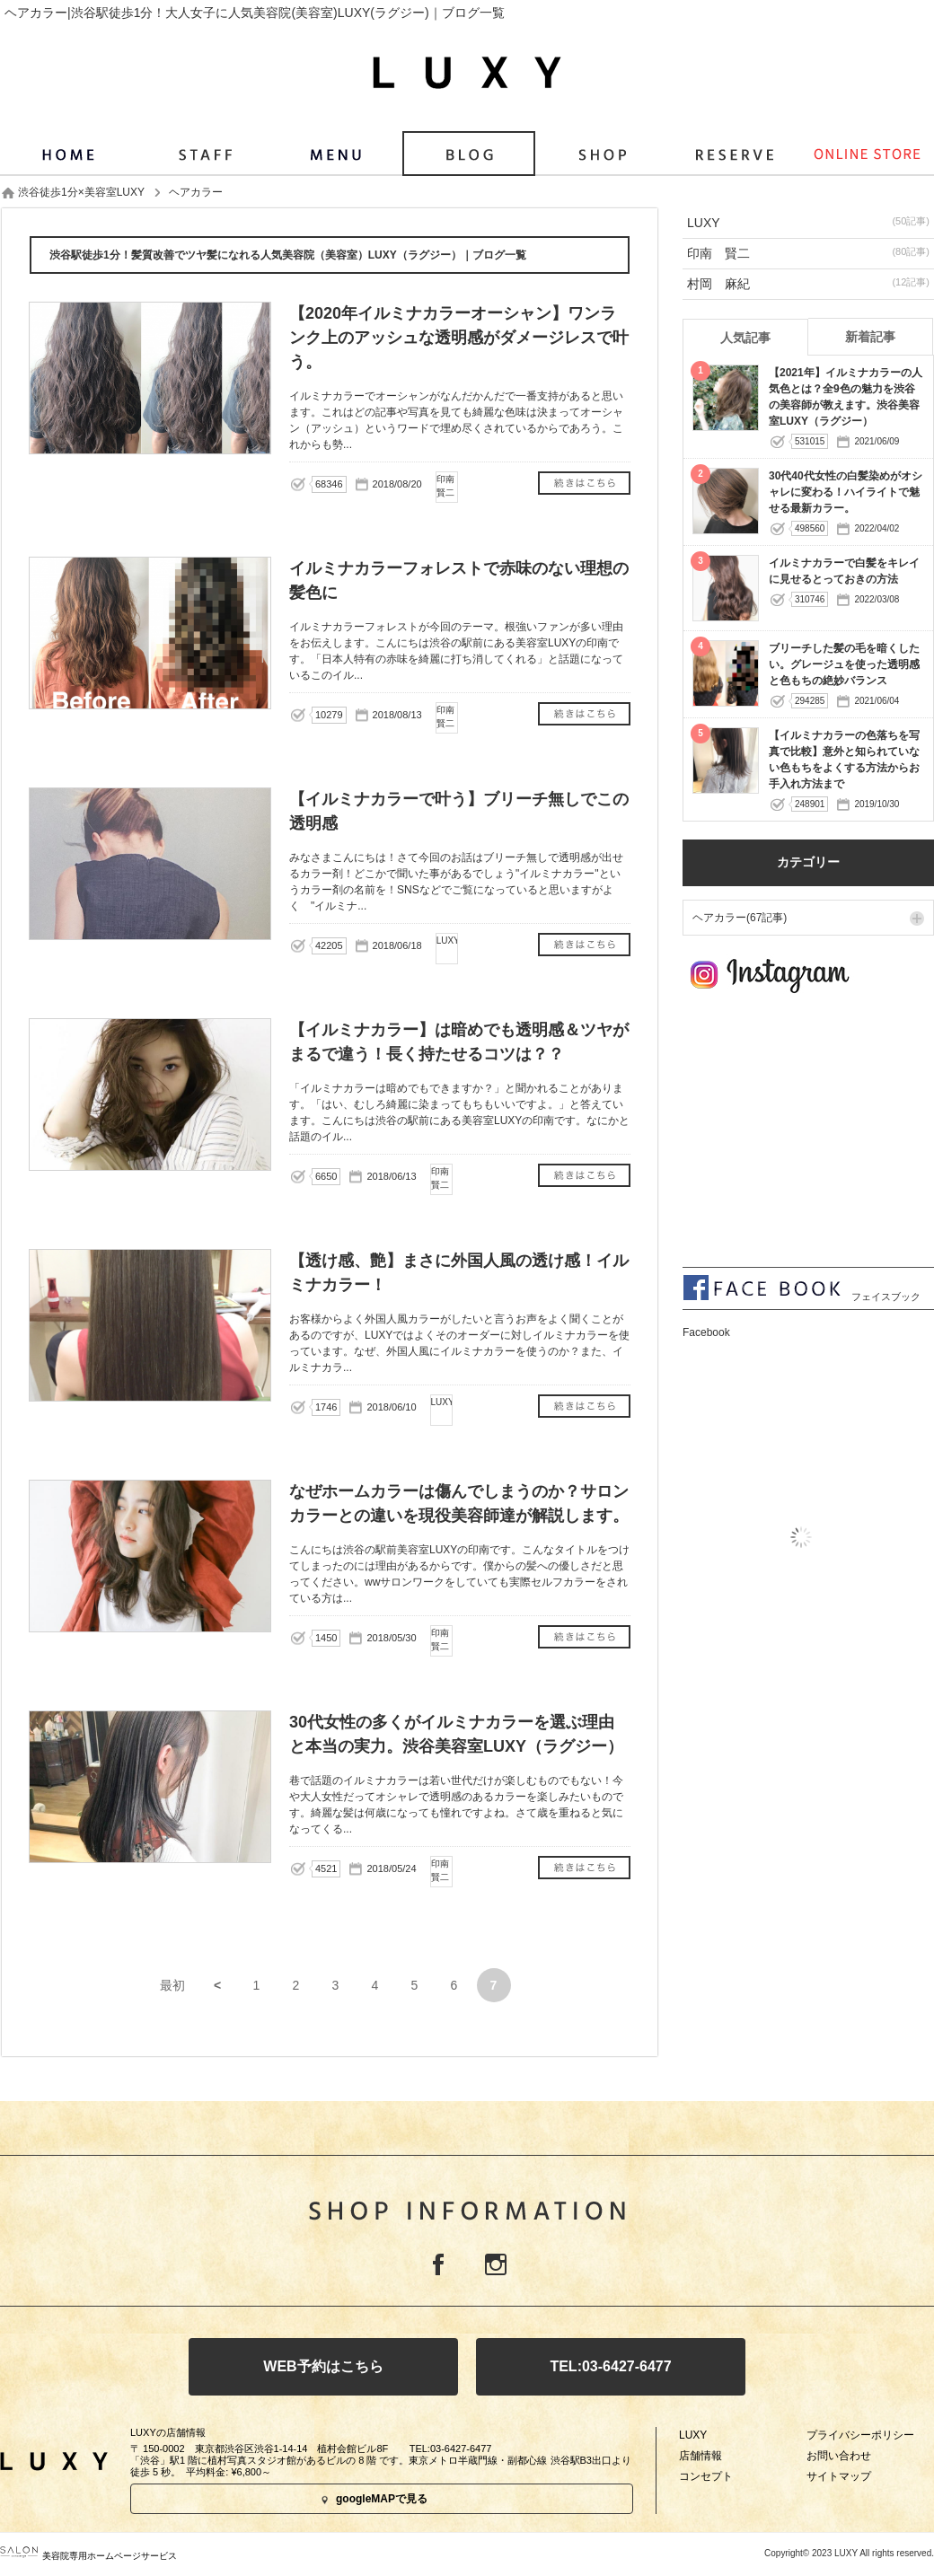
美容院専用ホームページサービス (88, 2556)
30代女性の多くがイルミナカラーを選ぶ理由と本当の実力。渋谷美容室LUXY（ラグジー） (584, 1870)
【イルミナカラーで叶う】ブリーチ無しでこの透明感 (584, 947)
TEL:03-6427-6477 (610, 2366)
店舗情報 (700, 2455)
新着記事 (870, 337)
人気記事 (745, 337)
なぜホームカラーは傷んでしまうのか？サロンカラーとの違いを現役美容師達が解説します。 (584, 1639)
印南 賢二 (808, 252)
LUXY (808, 222)
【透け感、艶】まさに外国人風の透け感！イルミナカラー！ (584, 1408)
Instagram (495, 2264)
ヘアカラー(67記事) (739, 917)
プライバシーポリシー (860, 2435)
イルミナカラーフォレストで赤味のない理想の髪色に (584, 716)
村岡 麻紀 (808, 283)
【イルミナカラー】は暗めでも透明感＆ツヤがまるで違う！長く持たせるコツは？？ (584, 1177)
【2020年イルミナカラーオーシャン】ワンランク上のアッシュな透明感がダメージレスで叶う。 (584, 485)
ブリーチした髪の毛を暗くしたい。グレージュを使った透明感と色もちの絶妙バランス (844, 664)
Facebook (438, 2264)
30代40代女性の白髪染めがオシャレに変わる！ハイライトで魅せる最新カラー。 (845, 492)
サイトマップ (838, 2476)
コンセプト (706, 2476)
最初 (172, 1985)
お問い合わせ (838, 2455)
